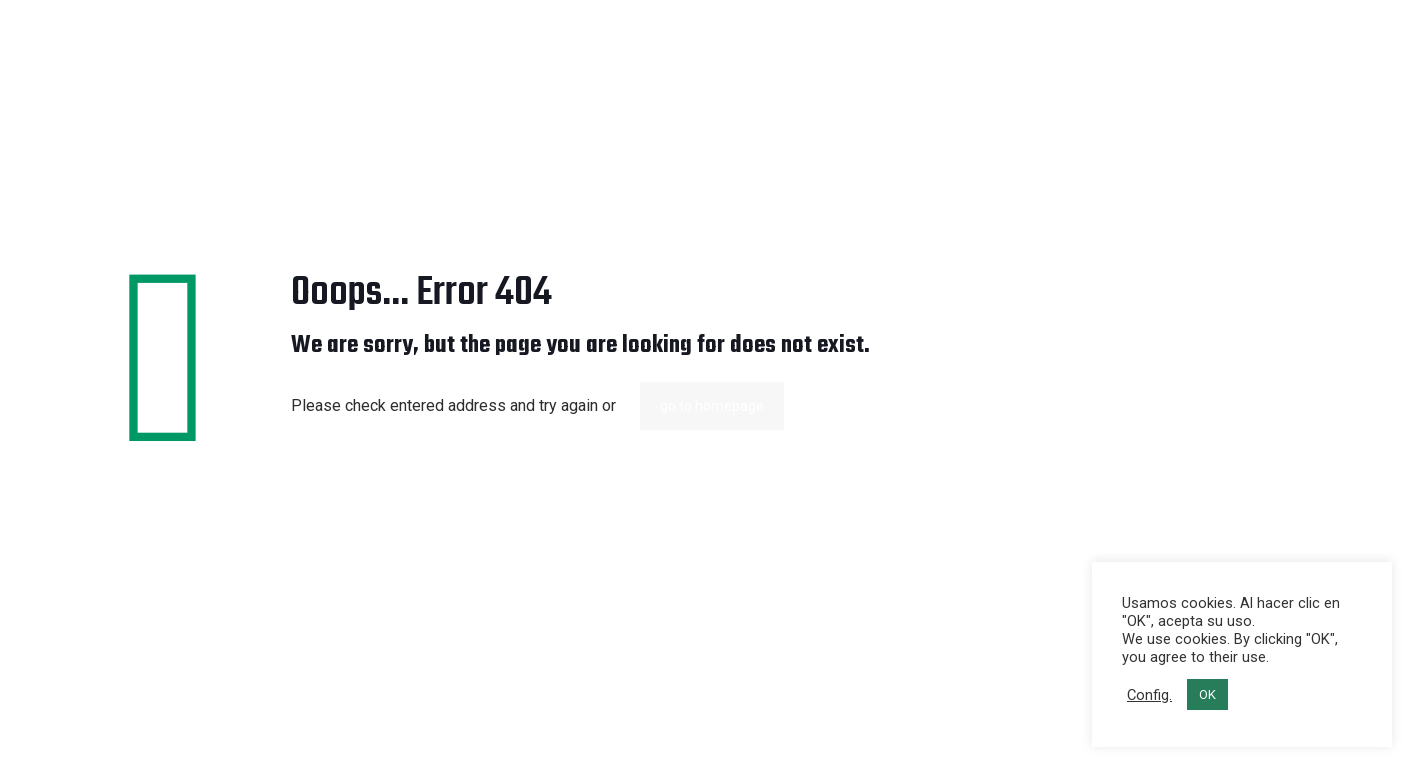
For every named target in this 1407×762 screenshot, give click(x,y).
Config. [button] (1149, 695)
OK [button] (1207, 694)
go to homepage (712, 406)
